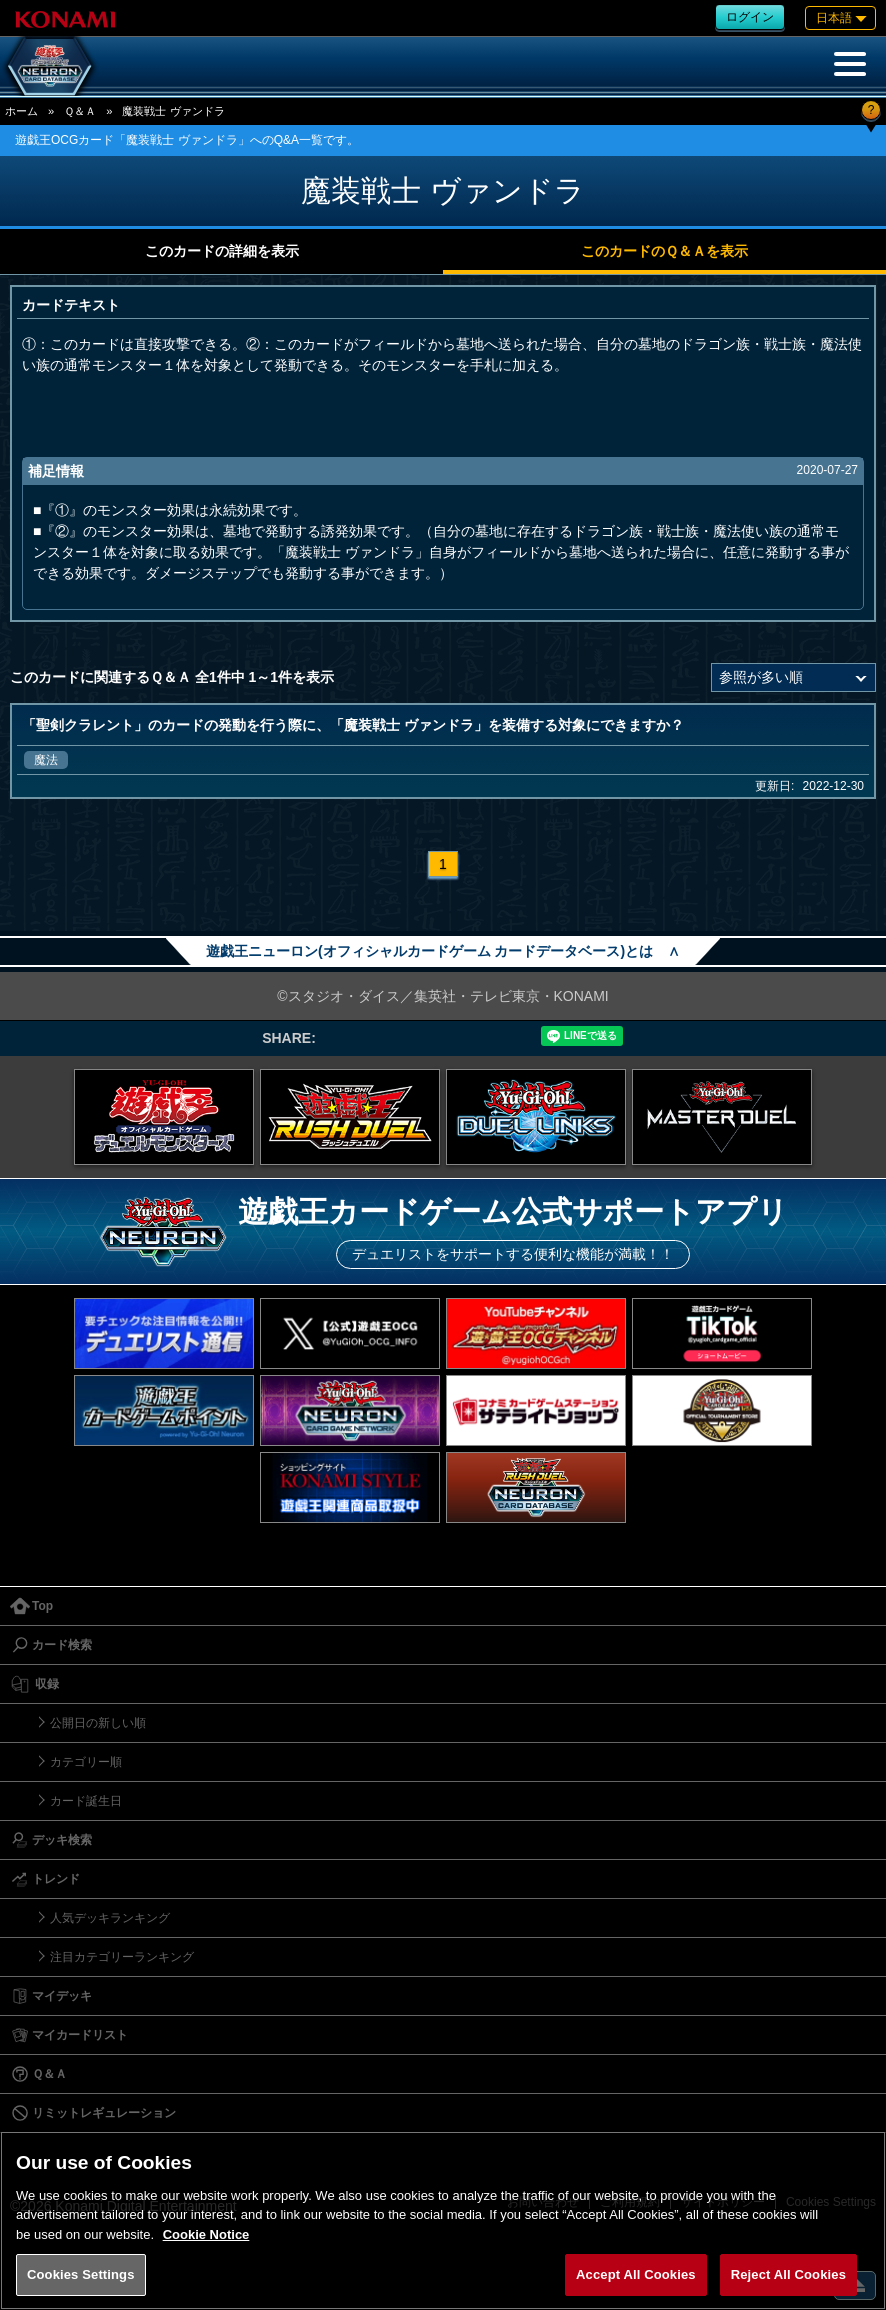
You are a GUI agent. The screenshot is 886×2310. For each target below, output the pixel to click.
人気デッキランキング (110, 1918)
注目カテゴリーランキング (122, 1957)
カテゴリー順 (86, 1762)
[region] (443, 2220)
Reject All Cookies (788, 2274)
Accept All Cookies (636, 2274)
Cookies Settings (81, 2274)
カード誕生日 (86, 1801)
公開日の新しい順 (98, 1723)
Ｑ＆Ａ (80, 111)
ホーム (21, 111)
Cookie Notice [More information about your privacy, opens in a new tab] (206, 2234)
